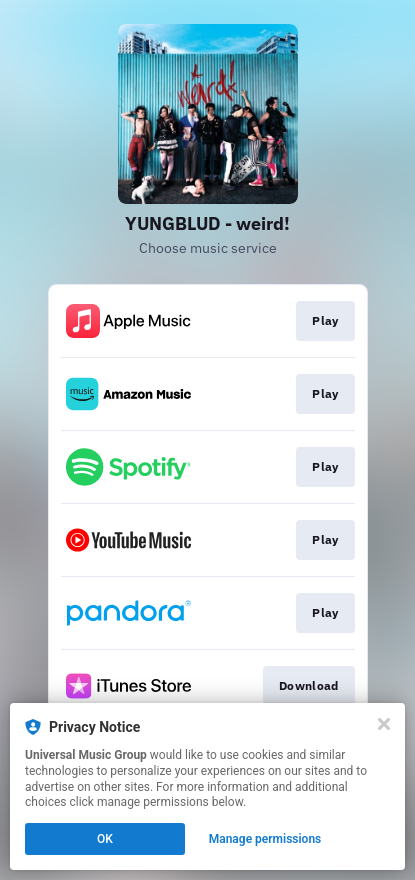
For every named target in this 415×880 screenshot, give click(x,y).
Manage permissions (265, 839)
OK (105, 839)
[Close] (384, 724)
